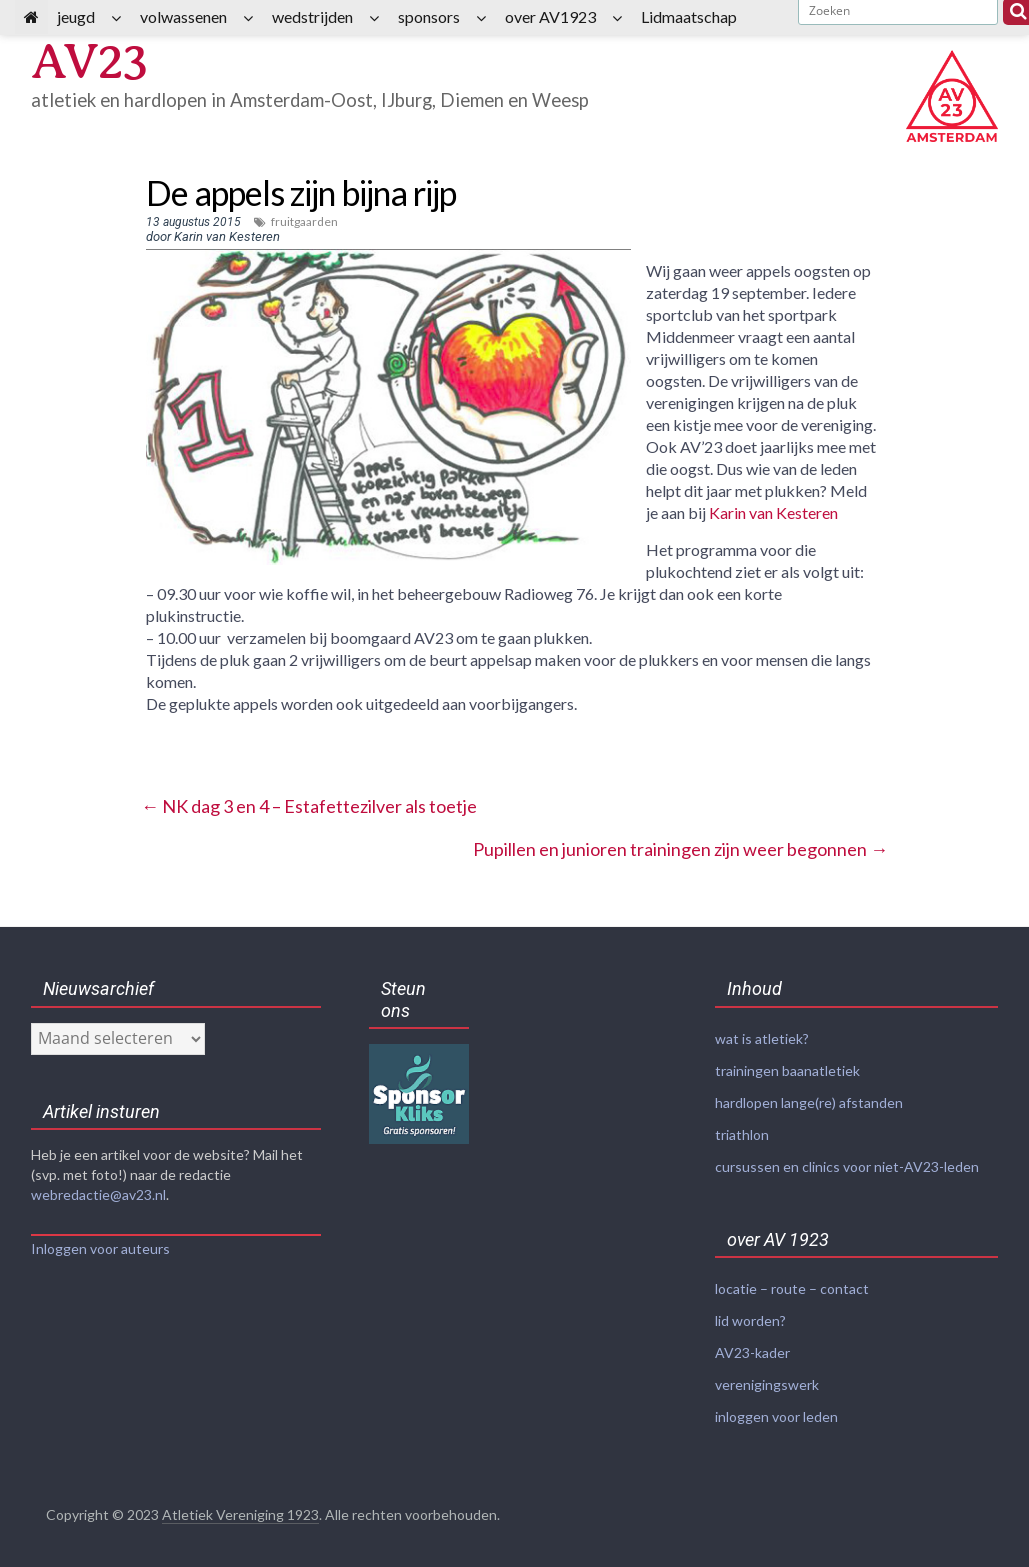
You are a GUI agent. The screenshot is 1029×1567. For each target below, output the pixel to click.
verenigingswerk (767, 1376)
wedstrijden (312, 16)
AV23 (91, 61)
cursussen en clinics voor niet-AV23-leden (847, 1162)
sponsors (429, 16)
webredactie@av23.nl (98, 1194)
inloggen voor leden (776, 1407)
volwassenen (183, 16)
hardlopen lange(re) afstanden (809, 1100)
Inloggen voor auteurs (100, 1248)
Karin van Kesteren (773, 512)
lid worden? (750, 1314)
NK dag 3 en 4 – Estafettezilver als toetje (309, 806)
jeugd (76, 16)
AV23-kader (752, 1345)
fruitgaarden (304, 221)
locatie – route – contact (792, 1283)
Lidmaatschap (689, 16)
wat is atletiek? (762, 1038)
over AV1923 (550, 16)
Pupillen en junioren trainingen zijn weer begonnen (680, 849)
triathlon (742, 1131)
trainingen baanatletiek (787, 1069)
